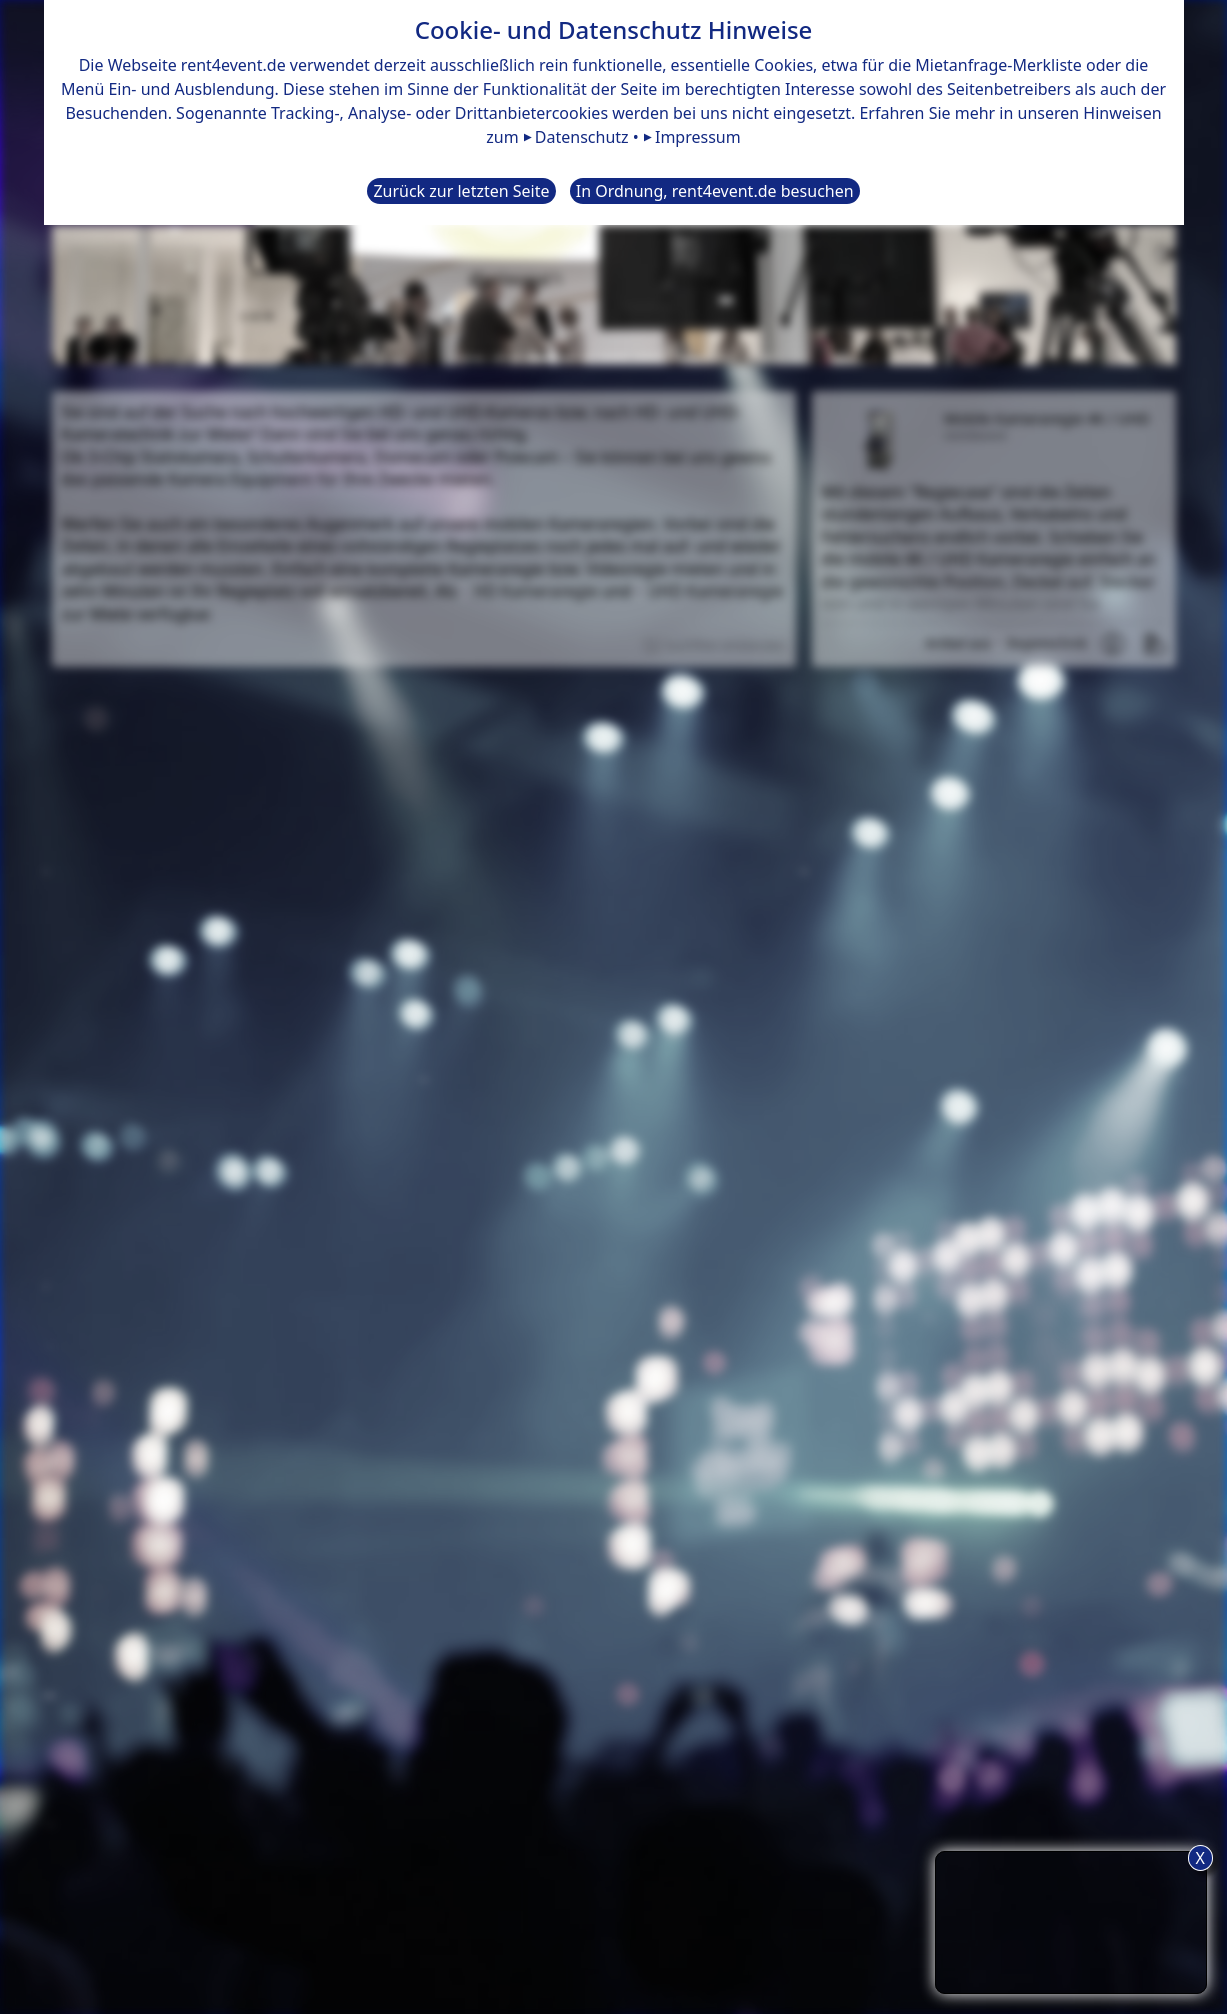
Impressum (698, 137)
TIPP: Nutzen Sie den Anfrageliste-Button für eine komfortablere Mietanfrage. (1071, 1919)
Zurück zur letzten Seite (461, 191)
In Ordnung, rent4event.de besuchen (715, 191)
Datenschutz (582, 137)
